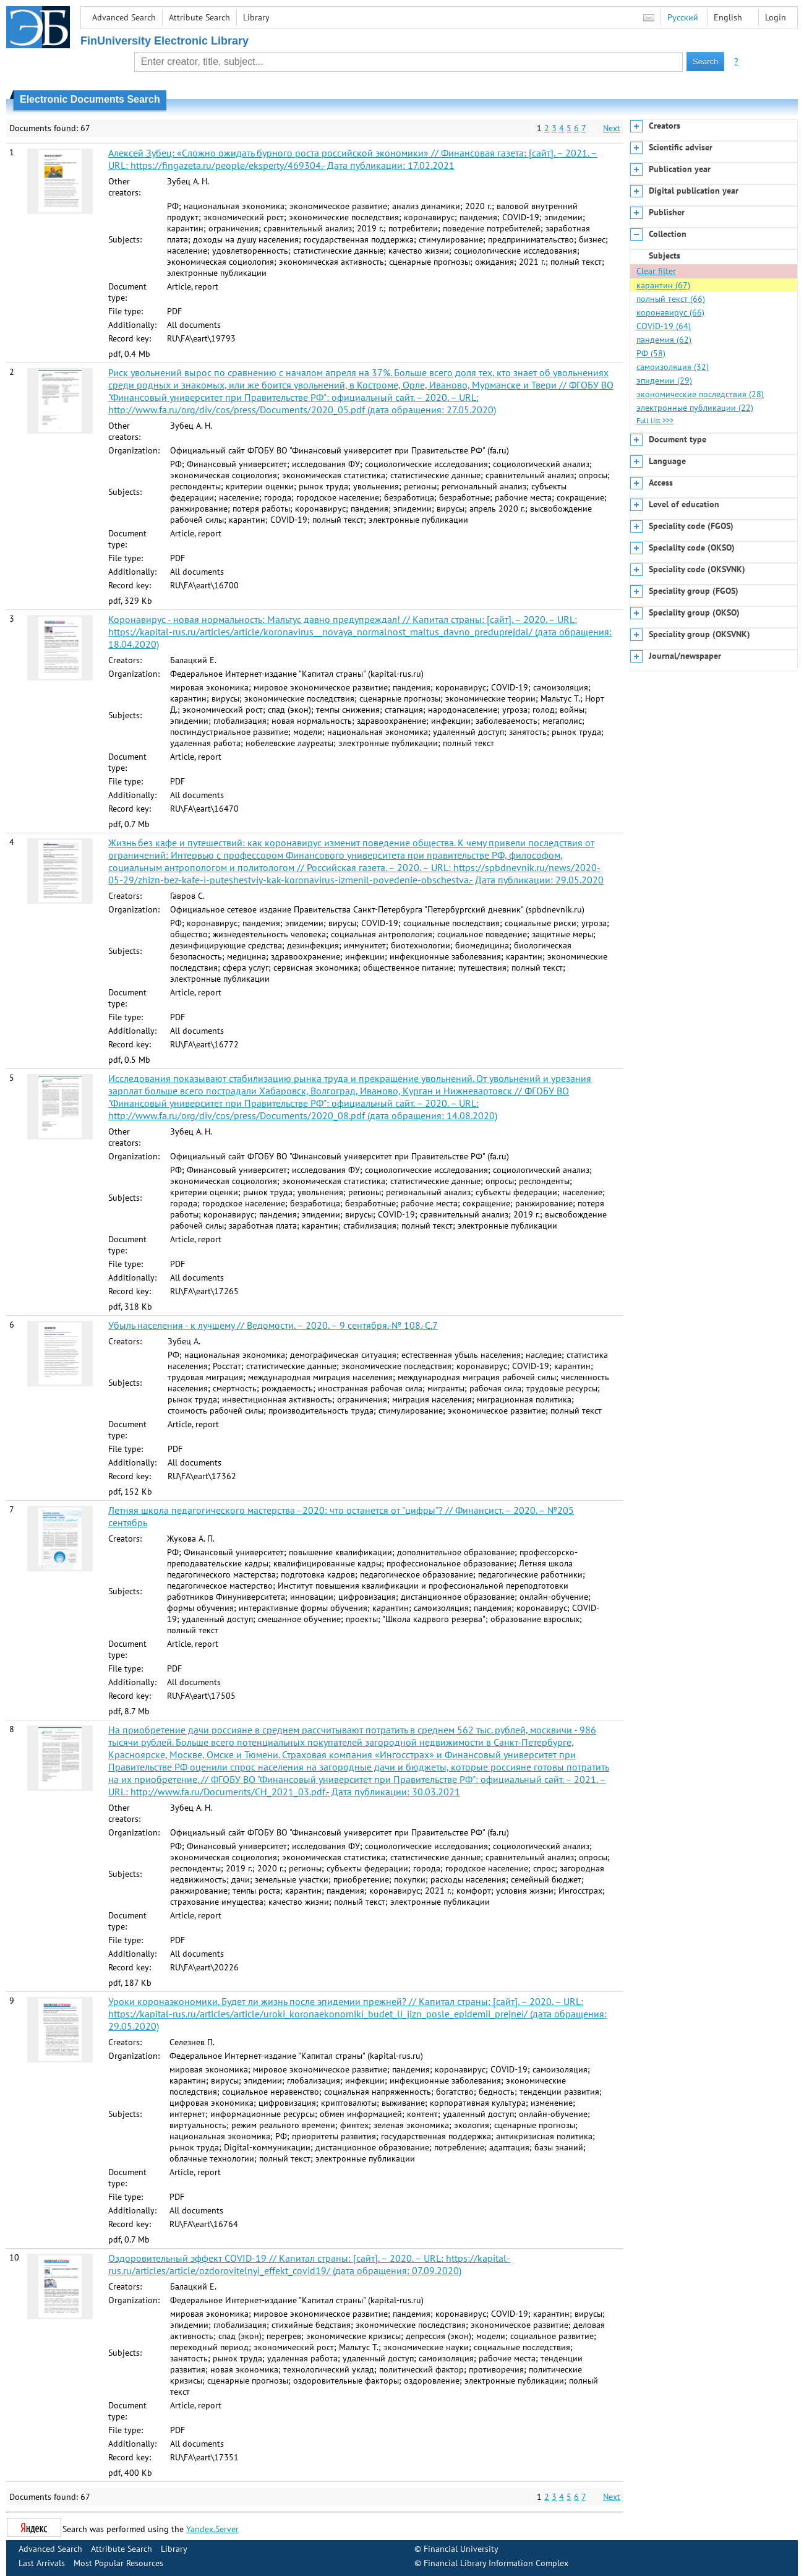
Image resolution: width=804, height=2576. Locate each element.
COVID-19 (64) (663, 326)
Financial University (461, 2548)
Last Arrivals (42, 2563)
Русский (682, 17)
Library (256, 17)
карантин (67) (663, 285)
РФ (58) (650, 353)
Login (775, 17)
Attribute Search (199, 17)
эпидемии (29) (664, 380)
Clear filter (656, 271)
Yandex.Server (212, 2529)
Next (611, 128)
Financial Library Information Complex (496, 2563)
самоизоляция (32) (672, 366)
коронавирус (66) (670, 312)
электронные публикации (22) (694, 407)
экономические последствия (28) (700, 394)
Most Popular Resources (118, 2563)
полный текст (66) (670, 298)
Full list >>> (655, 420)
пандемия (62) (663, 339)
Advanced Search (124, 17)
